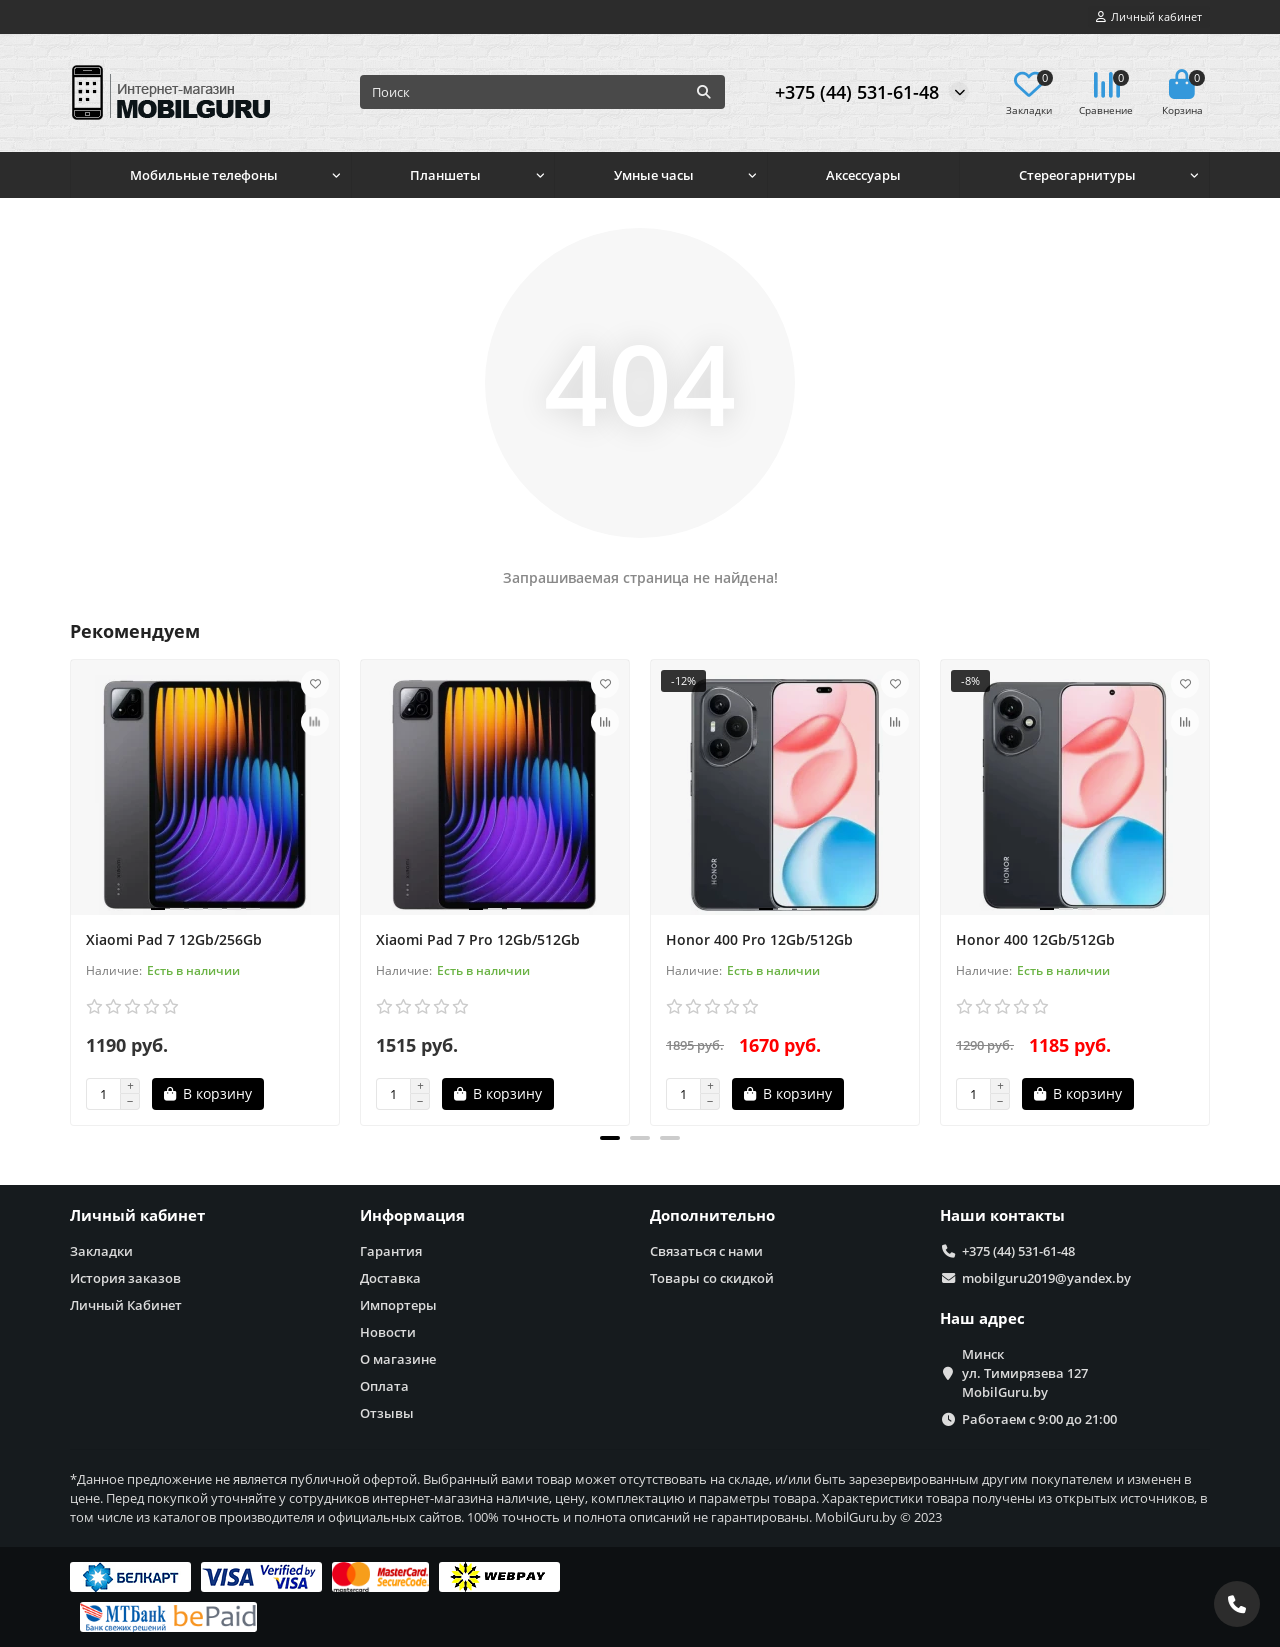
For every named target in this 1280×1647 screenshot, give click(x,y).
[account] (1149, 17)
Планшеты (445, 175)
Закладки (101, 1251)
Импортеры (398, 1305)
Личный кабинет (137, 1215)
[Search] (542, 92)
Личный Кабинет (126, 1305)
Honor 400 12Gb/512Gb (1035, 939)
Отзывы (387, 1413)
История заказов (125, 1278)
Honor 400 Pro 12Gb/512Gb (759, 939)
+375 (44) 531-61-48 (857, 92)
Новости (388, 1332)
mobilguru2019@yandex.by (1046, 1278)
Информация (412, 1215)
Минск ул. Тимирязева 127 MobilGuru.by (1025, 1373)
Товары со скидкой (712, 1278)
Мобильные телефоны (204, 175)
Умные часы (654, 175)
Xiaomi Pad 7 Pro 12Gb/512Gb (478, 939)
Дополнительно (712, 1215)
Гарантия (391, 1251)
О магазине (398, 1359)
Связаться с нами (706, 1251)
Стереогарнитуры (1077, 175)
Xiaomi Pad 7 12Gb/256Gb (174, 939)
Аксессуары (863, 175)
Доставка (390, 1278)
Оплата (384, 1386)
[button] (610, 1138)
